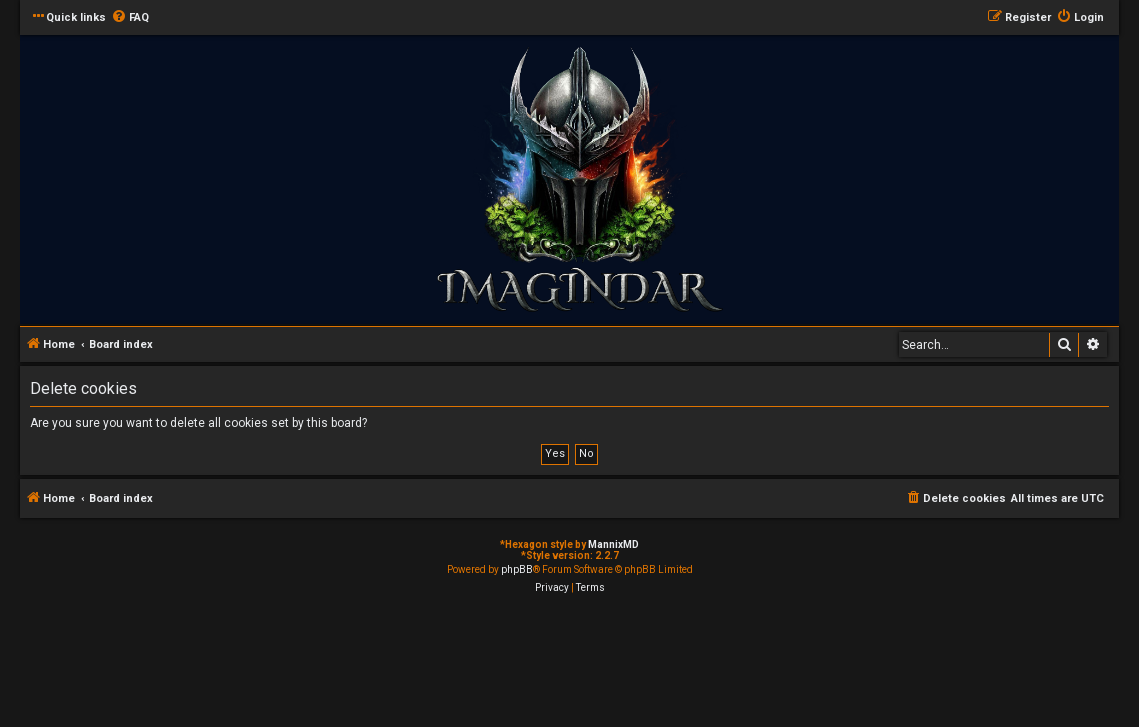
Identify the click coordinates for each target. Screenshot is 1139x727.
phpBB (517, 569)
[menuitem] (130, 18)
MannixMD (613, 544)
